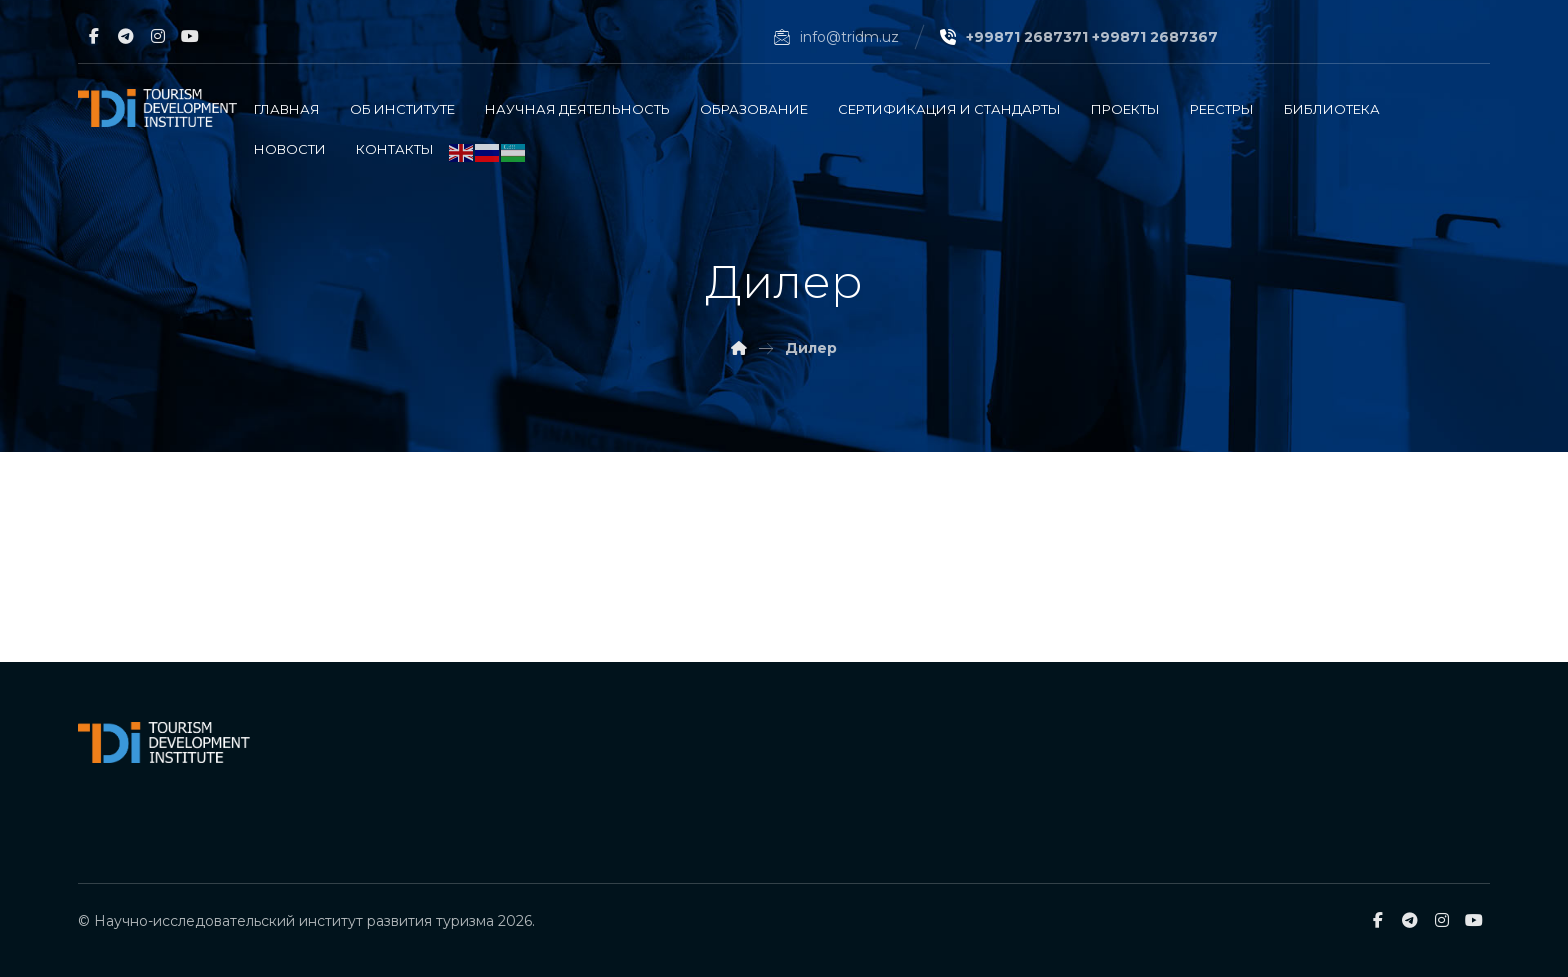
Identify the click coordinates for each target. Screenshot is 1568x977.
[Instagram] (158, 36)
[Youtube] (190, 36)
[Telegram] (126, 36)
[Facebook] (94, 36)
